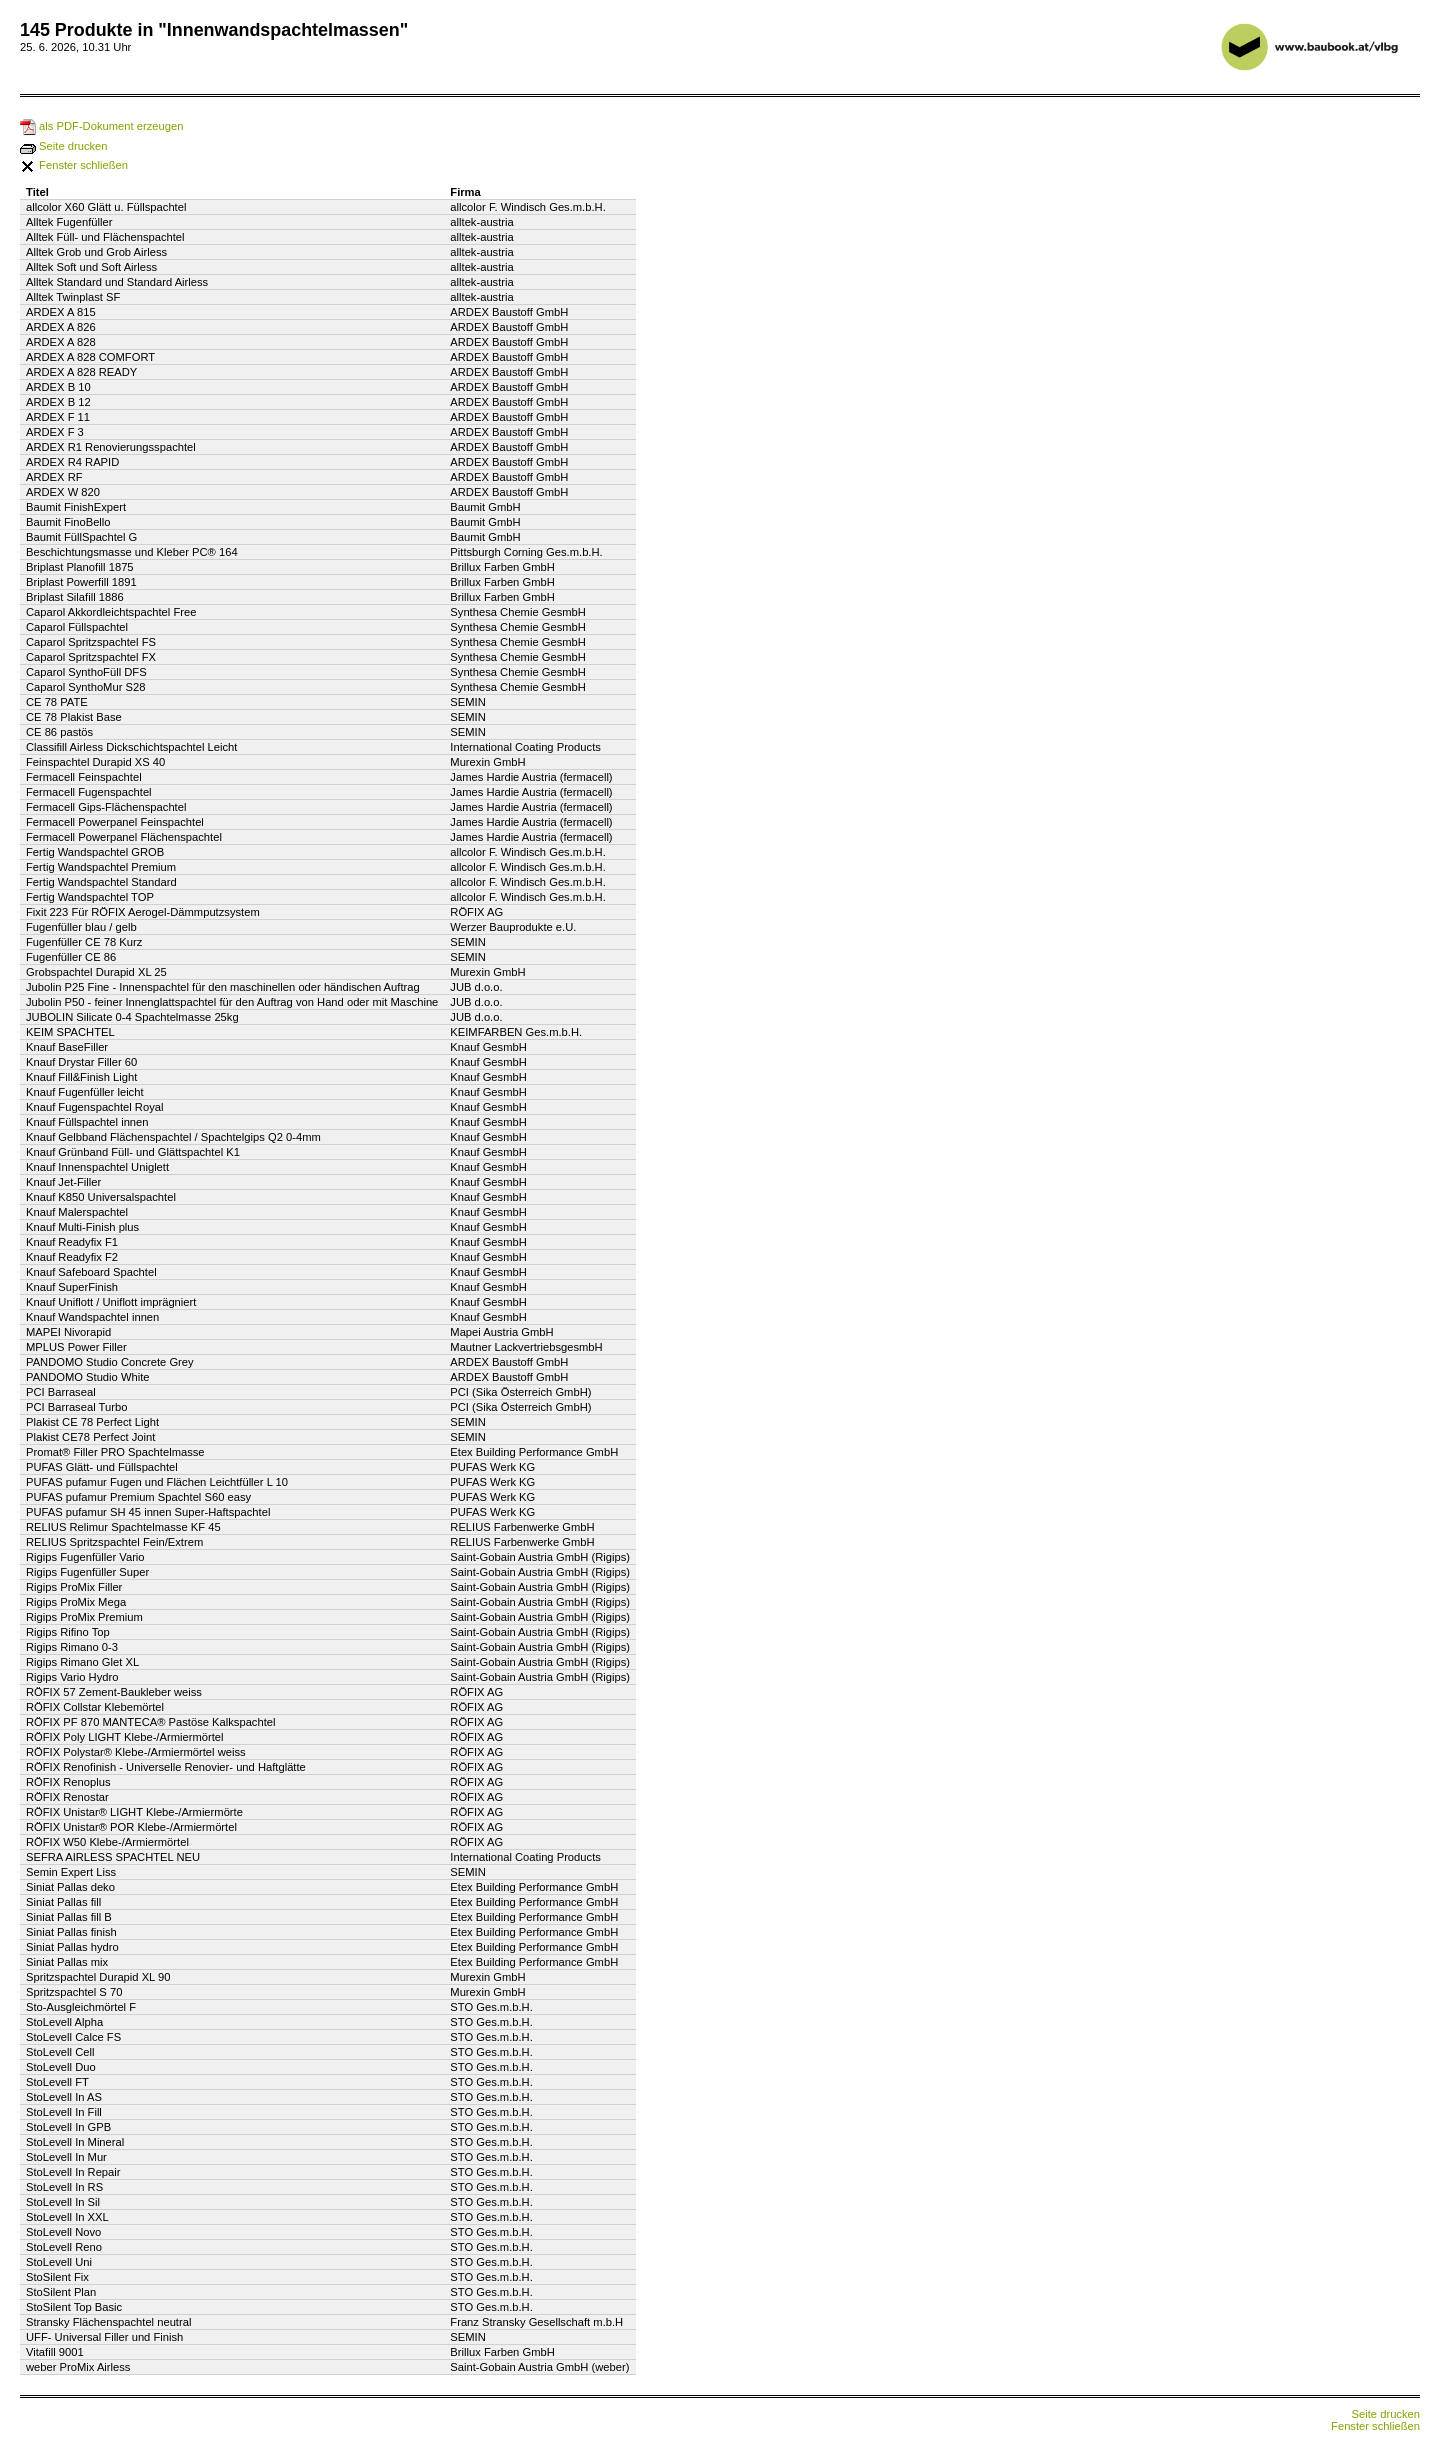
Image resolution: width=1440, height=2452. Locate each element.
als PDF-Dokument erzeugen (101, 126)
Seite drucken (64, 146)
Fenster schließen (74, 165)
